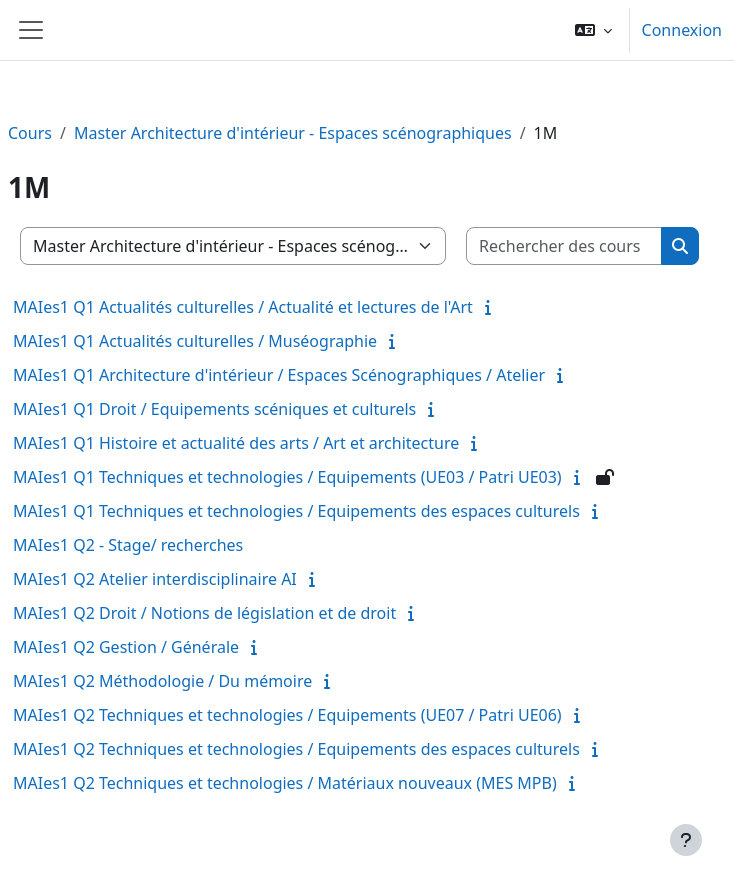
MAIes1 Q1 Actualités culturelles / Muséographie (195, 341)
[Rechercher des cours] (564, 246)
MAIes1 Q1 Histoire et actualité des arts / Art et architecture (236, 443)
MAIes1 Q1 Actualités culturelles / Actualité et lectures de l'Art (243, 307)
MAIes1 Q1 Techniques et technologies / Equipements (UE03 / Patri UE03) (287, 477)
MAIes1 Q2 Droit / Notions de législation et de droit (204, 613)
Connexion (682, 30)
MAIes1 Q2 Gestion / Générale (126, 647)
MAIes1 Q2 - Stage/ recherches (128, 545)
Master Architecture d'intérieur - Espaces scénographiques (293, 133)
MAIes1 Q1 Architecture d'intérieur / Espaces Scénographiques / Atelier (279, 375)
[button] (593, 30)
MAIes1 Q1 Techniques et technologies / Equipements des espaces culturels (296, 511)
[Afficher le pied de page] (686, 840)
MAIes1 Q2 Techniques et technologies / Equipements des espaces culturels (296, 749)
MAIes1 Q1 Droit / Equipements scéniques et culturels (214, 409)
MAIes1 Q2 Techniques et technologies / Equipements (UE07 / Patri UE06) (287, 715)
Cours (30, 133)
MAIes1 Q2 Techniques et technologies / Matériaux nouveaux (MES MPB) (285, 783)
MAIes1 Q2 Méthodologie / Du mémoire (162, 681)
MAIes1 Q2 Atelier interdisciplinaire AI (155, 579)
